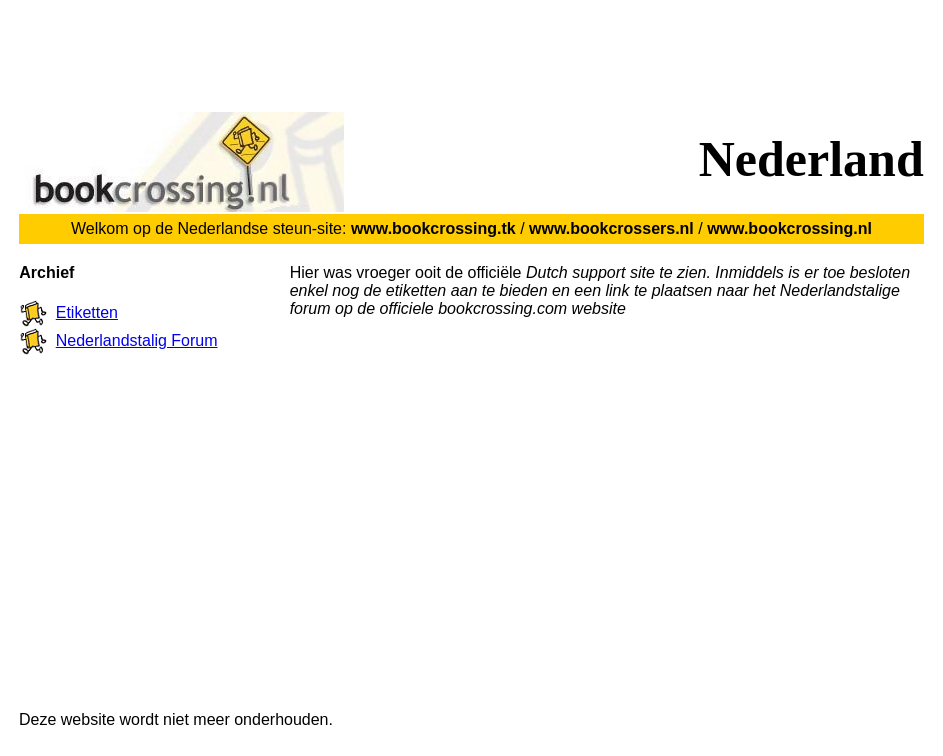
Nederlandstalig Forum (137, 340)
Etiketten (87, 312)
